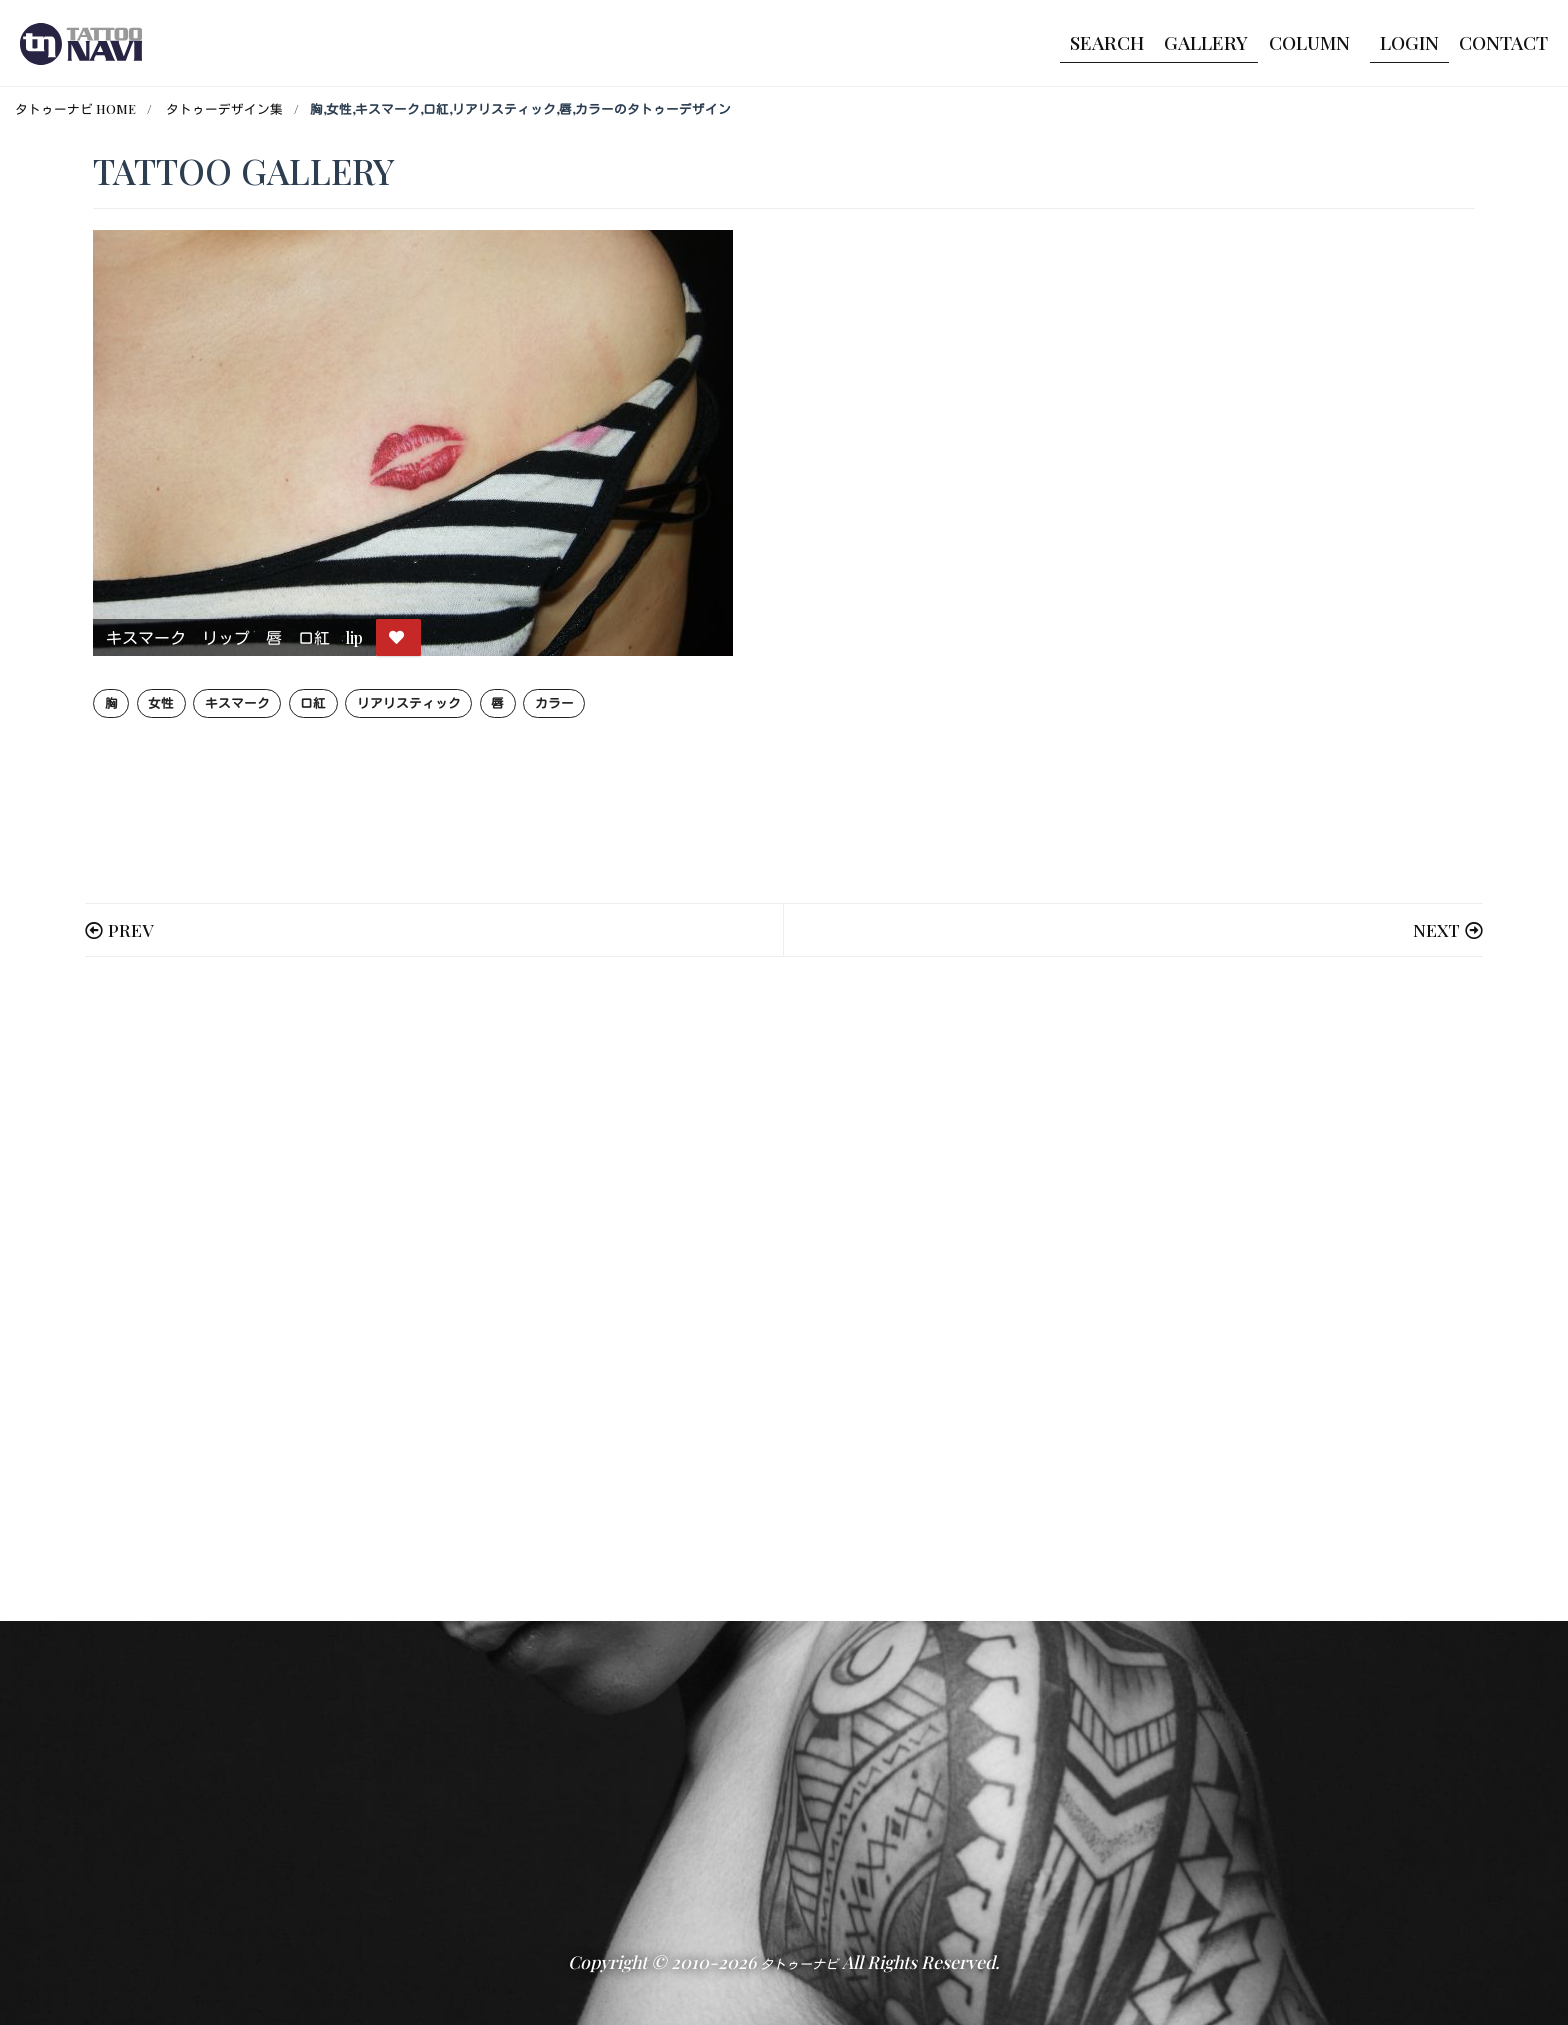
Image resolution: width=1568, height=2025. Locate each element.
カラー (554, 702)
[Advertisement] (693, 1289)
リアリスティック (409, 702)
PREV (130, 929)
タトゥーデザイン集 (224, 108)
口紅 (313, 702)
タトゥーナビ (799, 1963)
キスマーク (237, 702)
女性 (161, 702)
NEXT (1436, 929)
